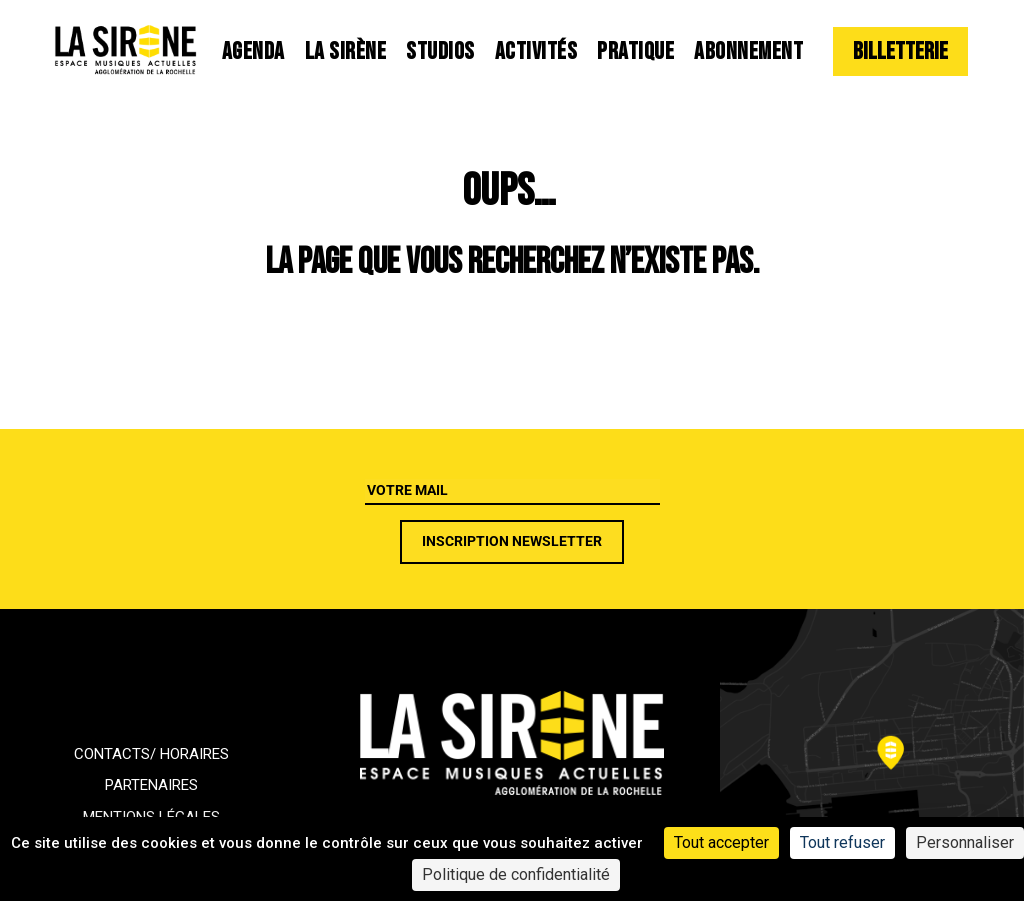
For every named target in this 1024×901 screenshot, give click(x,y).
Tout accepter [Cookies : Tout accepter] (721, 842)
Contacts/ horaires (151, 754)
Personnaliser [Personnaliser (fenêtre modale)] (965, 842)
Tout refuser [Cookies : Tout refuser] (842, 842)
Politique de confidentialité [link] (516, 874)
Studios (440, 51)
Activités (536, 51)
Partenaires (151, 785)
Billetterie (900, 51)
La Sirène (346, 51)
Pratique (635, 51)
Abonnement (748, 51)
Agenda (253, 51)
